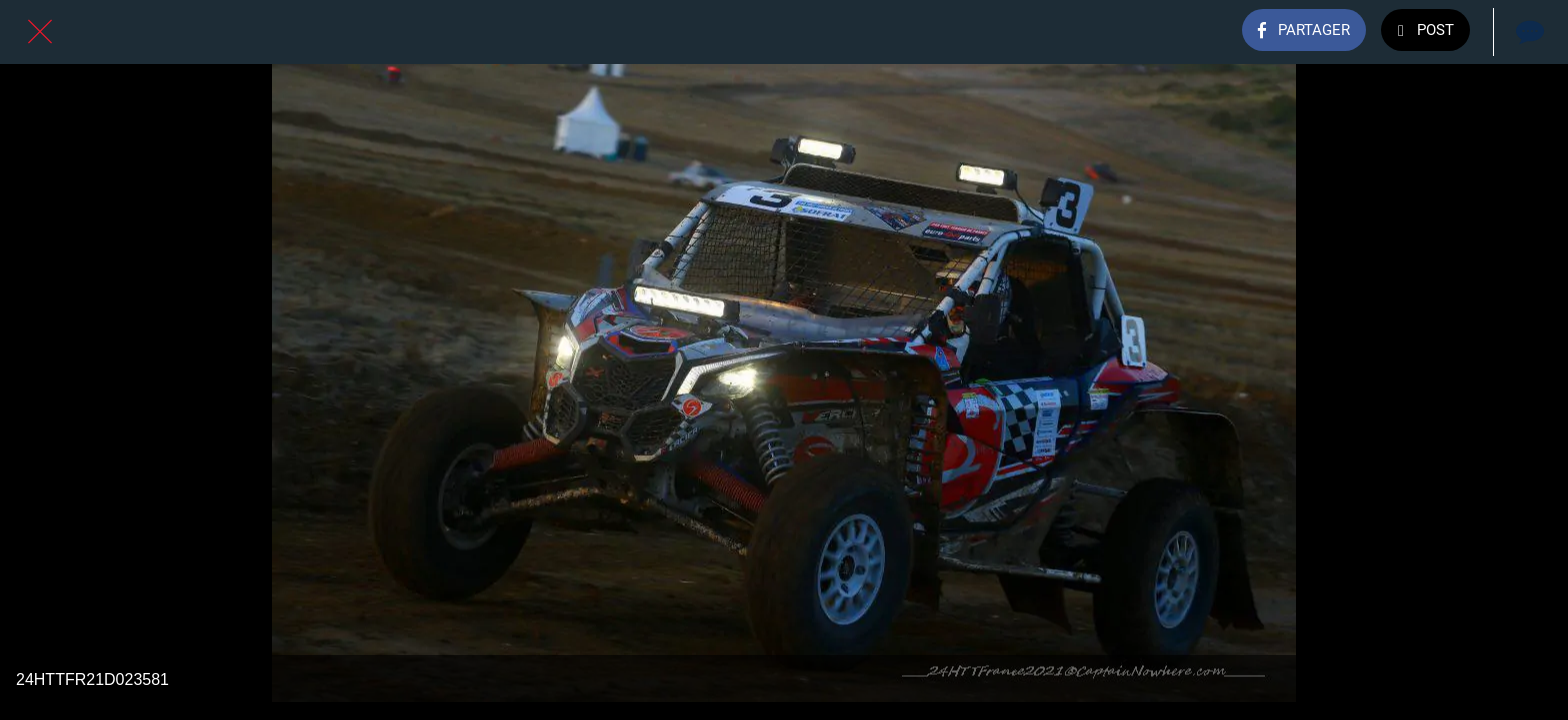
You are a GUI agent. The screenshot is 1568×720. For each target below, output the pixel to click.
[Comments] (1528, 32)
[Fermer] (40, 32)
